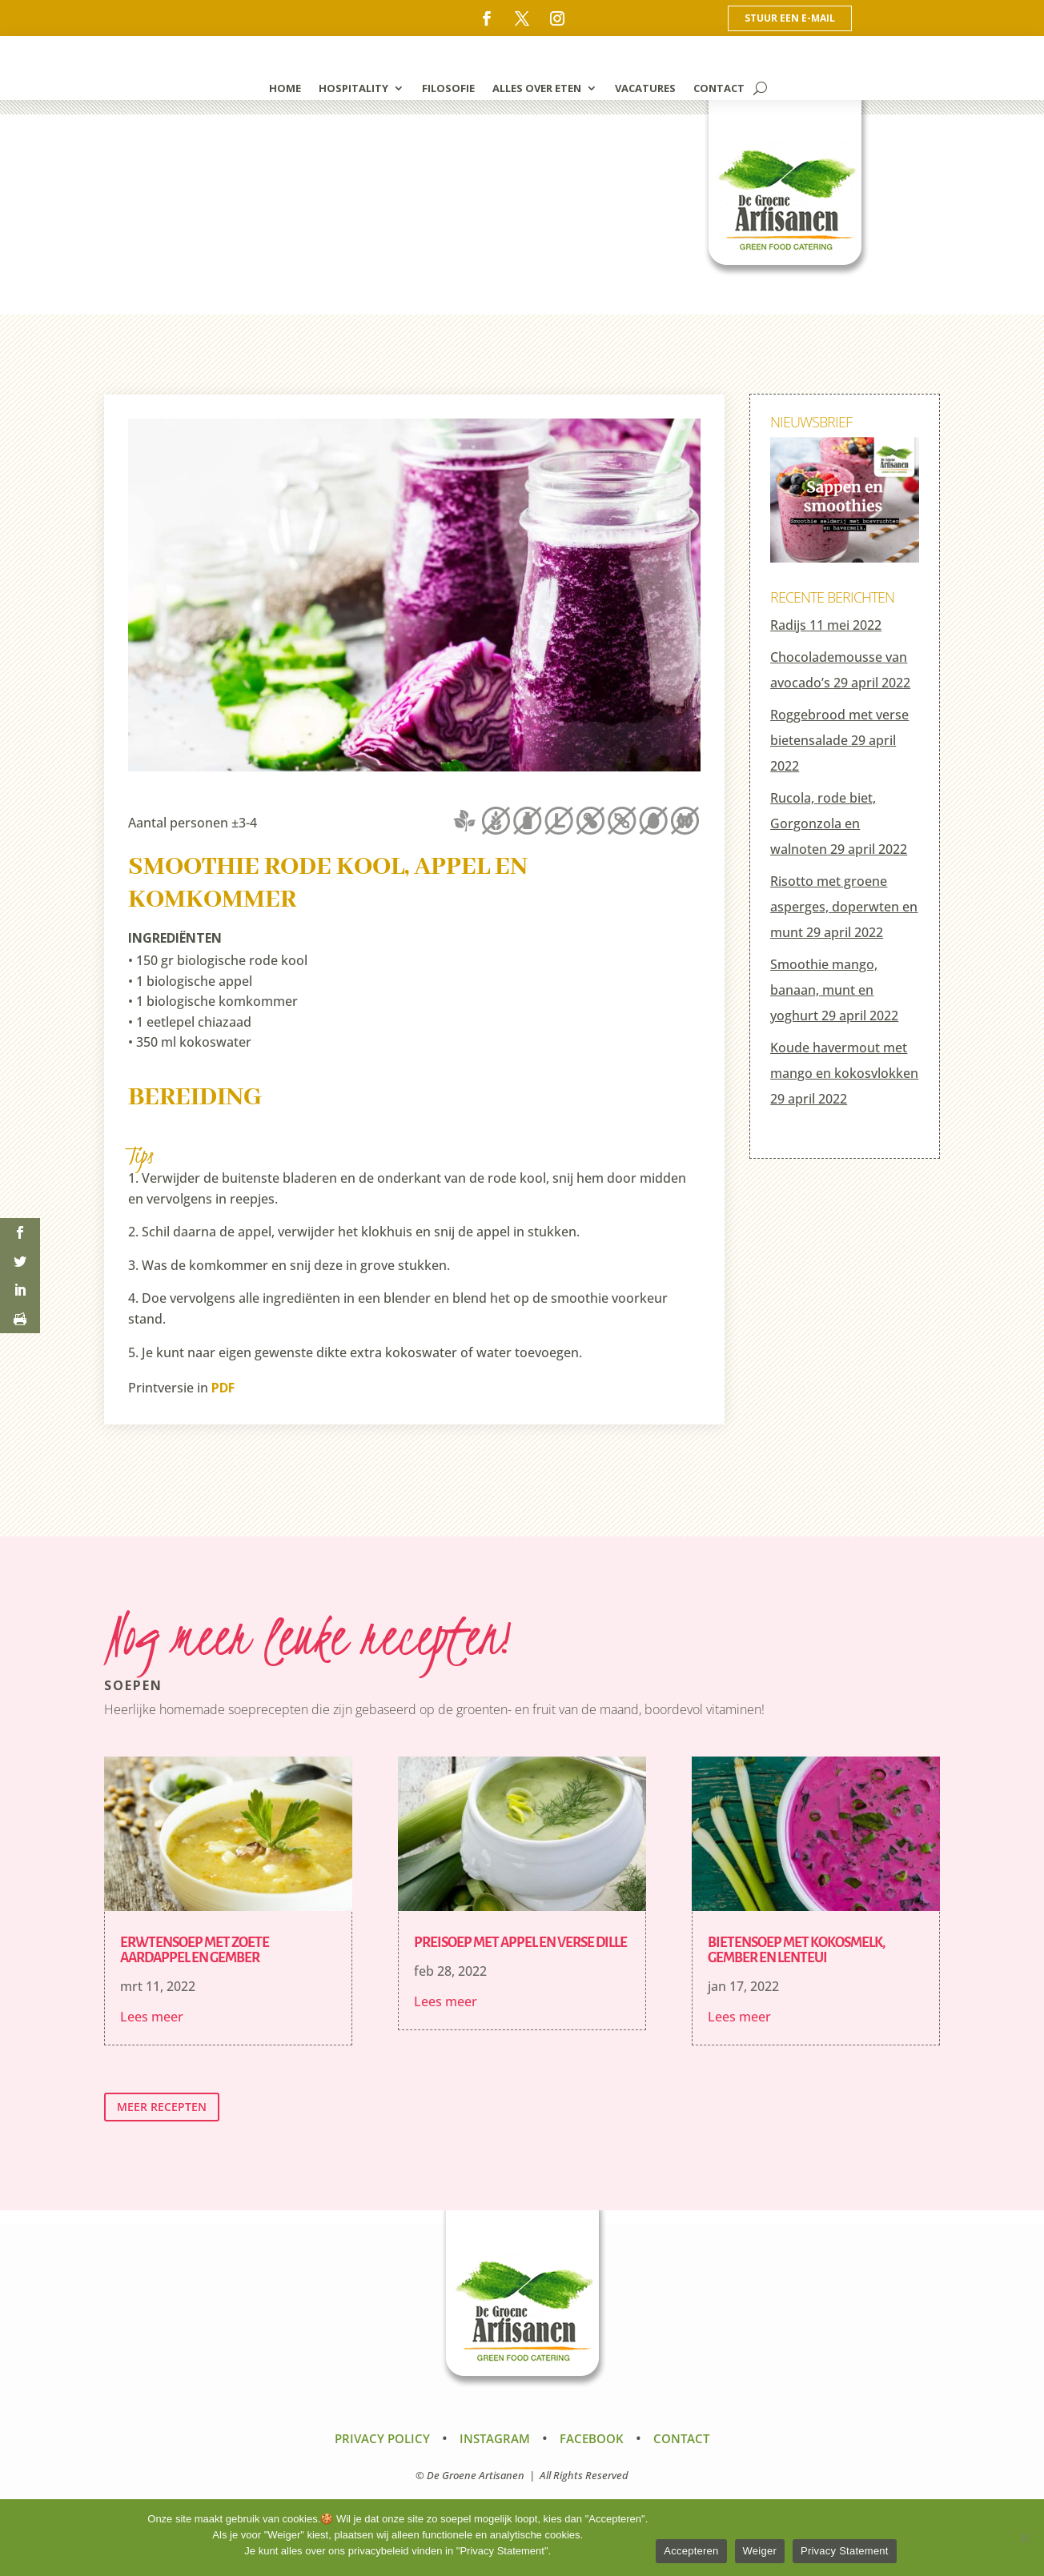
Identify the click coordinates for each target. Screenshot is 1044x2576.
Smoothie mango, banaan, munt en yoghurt (823, 989)
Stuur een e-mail (790, 18)
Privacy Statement (845, 2551)
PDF (223, 1387)
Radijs (788, 625)
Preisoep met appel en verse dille (520, 1942)
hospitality (353, 88)
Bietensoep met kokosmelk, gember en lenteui (796, 1950)
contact (719, 88)
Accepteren (691, 2551)
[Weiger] (1024, 2538)
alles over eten (536, 88)
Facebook (592, 2438)
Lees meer (151, 2016)
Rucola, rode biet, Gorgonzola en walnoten (823, 823)
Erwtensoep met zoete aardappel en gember (194, 1950)
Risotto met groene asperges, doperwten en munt (844, 906)
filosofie (448, 88)
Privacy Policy (382, 2438)
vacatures (645, 88)
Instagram (495, 2438)
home (285, 88)
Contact (681, 2438)
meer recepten (162, 2106)
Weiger (760, 2551)
